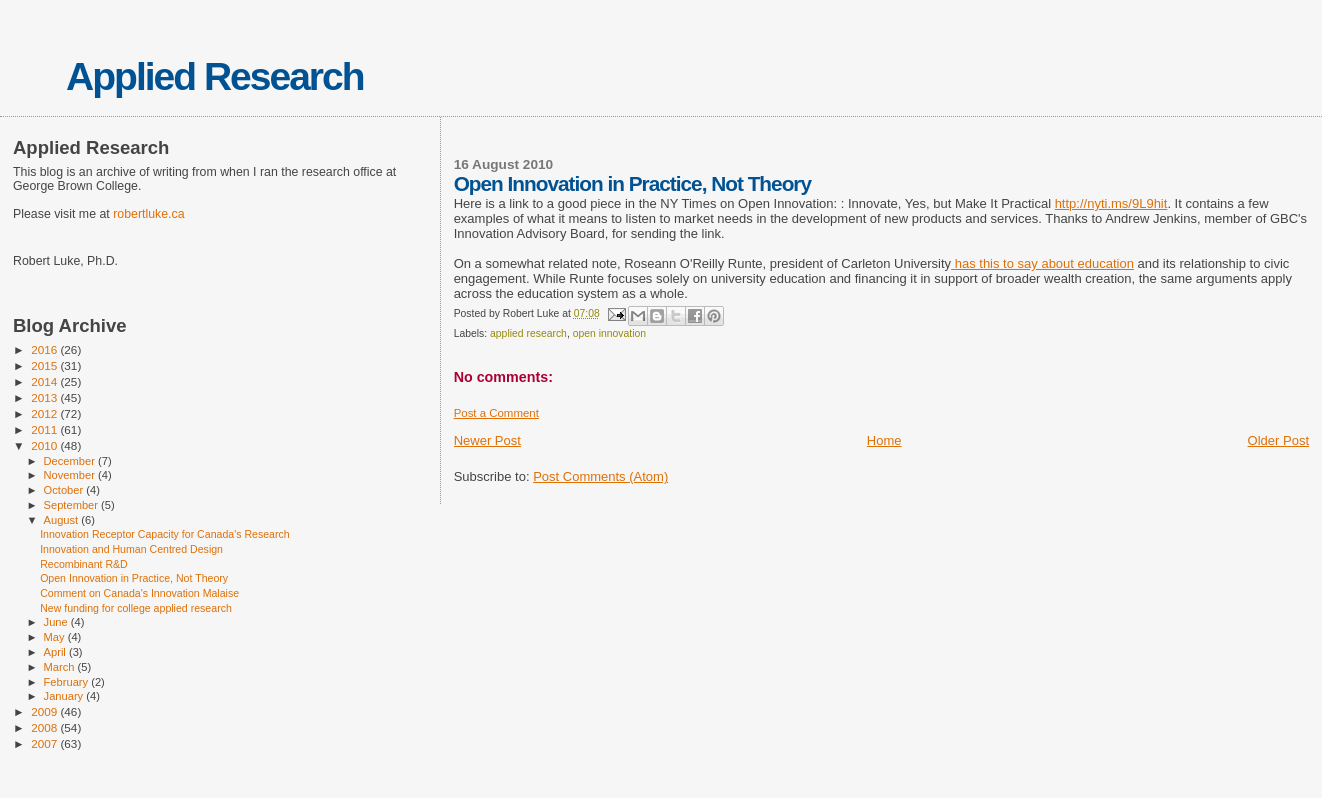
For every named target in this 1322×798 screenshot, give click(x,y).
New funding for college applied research (136, 608)
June (57, 622)
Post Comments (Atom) (600, 476)
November (71, 475)
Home (884, 440)
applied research (528, 333)
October (65, 490)
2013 (45, 397)
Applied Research (214, 76)
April (56, 652)
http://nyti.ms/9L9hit (1111, 203)
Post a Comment (496, 413)
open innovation (609, 333)
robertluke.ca (148, 214)
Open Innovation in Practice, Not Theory (134, 578)
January (65, 696)
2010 (45, 445)
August (63, 520)
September (73, 505)
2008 (45, 727)
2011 (45, 429)
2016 (45, 349)
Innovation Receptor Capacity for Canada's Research (165, 534)
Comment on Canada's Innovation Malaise (139, 593)
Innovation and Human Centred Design (131, 549)
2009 (45, 711)
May (56, 637)
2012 (45, 413)
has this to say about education (1042, 263)
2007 (45, 743)
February (68, 682)
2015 (45, 365)
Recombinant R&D (84, 564)
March (61, 667)
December (71, 461)
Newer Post (487, 440)
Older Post (1278, 440)
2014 (45, 381)
